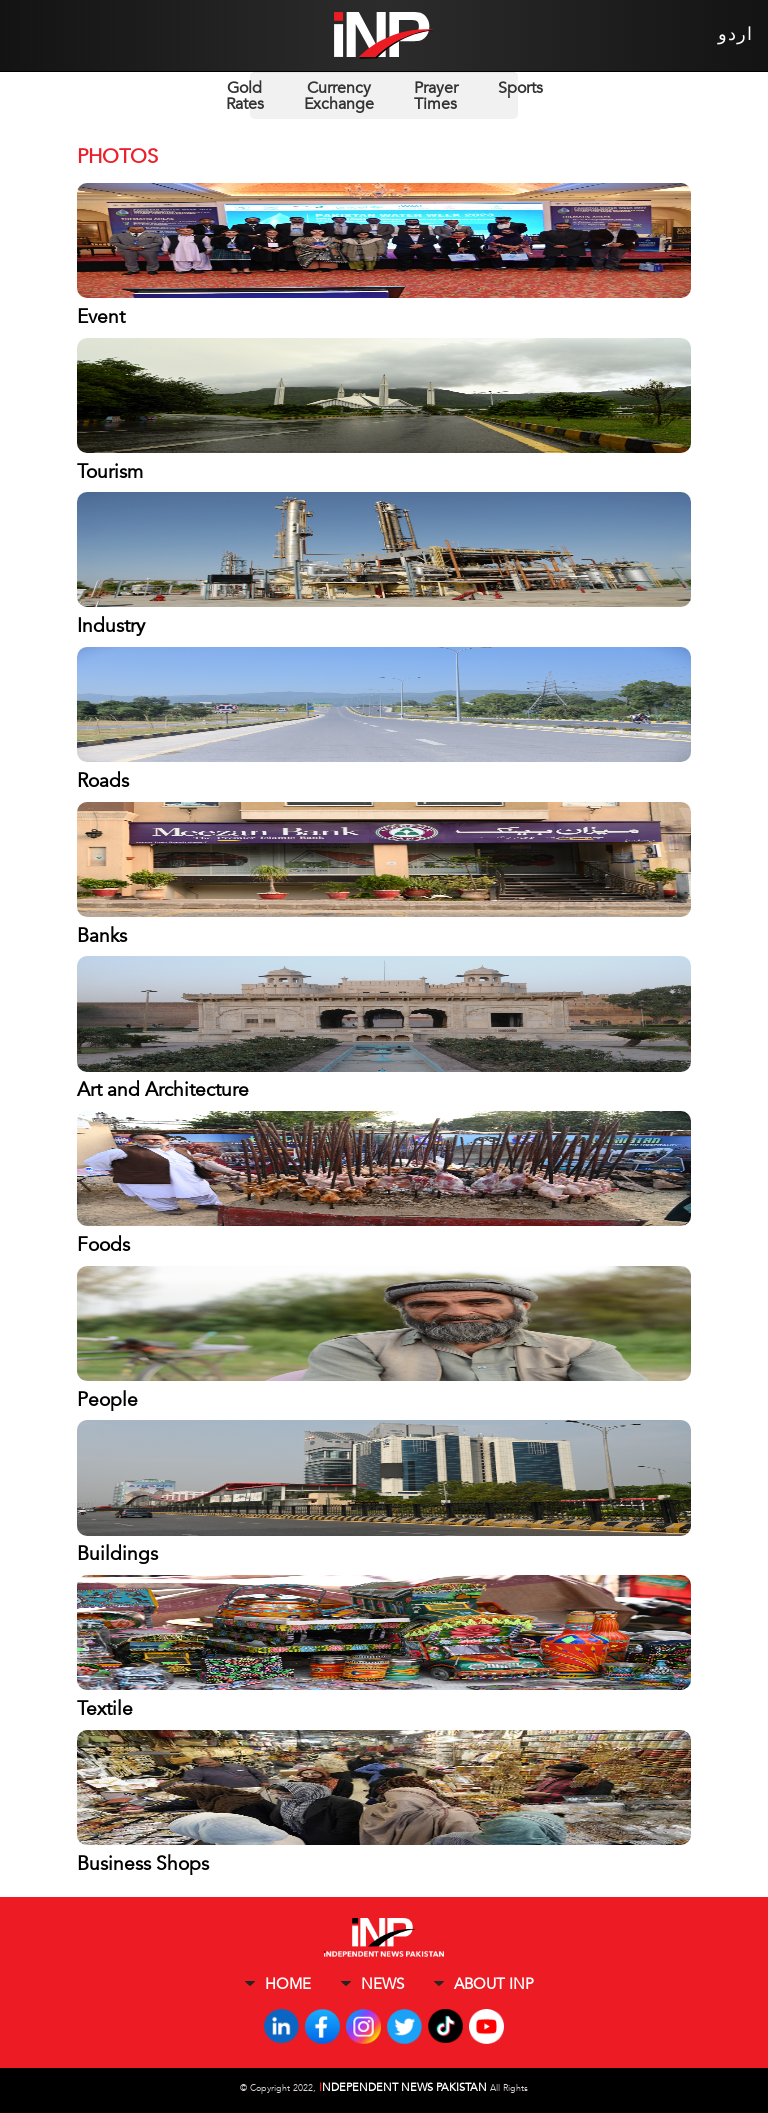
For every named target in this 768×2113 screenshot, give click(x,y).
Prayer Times (436, 96)
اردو (735, 34)
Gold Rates (245, 96)
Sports (520, 88)
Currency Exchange (339, 96)
